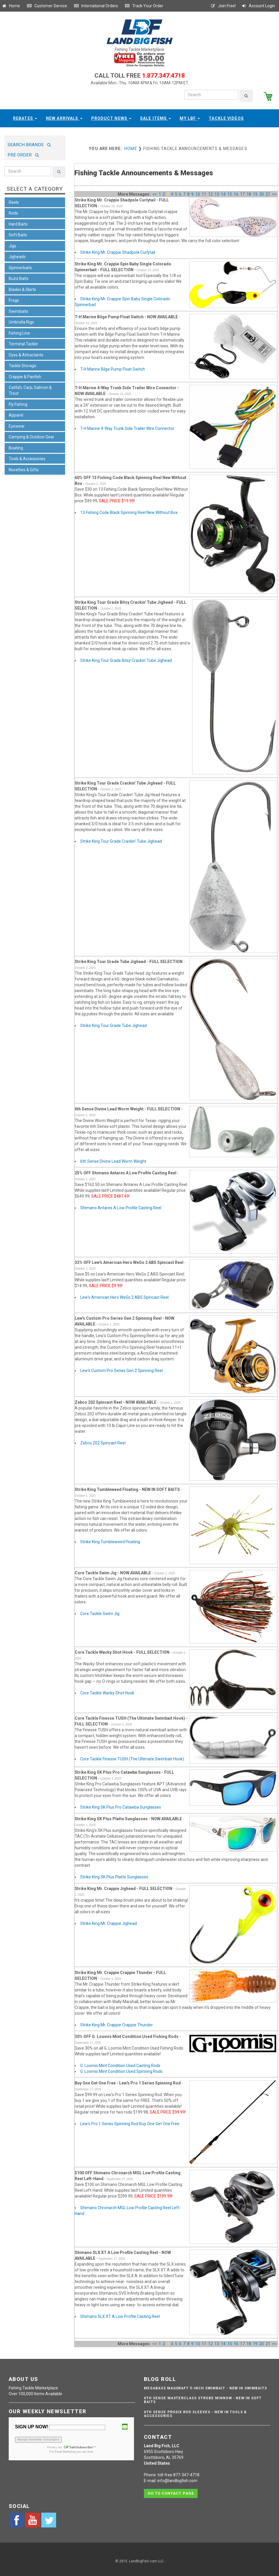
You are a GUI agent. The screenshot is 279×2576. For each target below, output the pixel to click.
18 (248, 192)
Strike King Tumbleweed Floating (110, 1539)
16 (236, 192)
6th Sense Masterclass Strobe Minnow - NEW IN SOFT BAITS (203, 2398)
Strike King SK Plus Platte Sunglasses (114, 1875)
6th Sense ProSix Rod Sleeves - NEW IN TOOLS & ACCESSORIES (195, 2412)
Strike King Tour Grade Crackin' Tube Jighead (121, 839)
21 (268, 192)
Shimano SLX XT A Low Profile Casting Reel (120, 2314)
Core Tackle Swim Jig (99, 1611)
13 (216, 192)
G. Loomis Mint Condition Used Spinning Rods (121, 2069)
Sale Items (155, 116)
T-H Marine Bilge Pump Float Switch (112, 367)
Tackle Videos (226, 116)
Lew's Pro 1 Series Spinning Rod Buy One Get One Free (129, 2121)
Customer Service (47, 5)
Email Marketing (65, 2449)
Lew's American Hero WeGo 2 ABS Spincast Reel (124, 1295)
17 (242, 192)
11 (204, 192)
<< (154, 192)
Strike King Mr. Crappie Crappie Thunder (116, 2022)
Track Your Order (144, 5)
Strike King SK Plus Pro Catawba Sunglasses (120, 1805)
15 (229, 192)
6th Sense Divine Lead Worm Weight (113, 1159)
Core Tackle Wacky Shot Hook (107, 1691)
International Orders (96, 5)
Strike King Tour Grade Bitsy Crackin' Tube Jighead (126, 658)
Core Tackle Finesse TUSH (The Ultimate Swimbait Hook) (132, 1757)
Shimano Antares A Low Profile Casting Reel (120, 1205)
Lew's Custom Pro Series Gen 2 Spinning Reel (121, 1368)
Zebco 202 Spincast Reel (103, 1441)
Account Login (258, 5)
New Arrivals (64, 116)
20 (261, 192)
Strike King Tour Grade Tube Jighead (113, 1023)
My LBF (190, 116)
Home (10, 5)
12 (210, 192)
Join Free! (223, 5)
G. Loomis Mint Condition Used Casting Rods (120, 2063)
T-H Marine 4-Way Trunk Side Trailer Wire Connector (127, 426)
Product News (111, 116)
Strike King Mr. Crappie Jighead (108, 1921)
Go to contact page (171, 2489)
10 (197, 192)
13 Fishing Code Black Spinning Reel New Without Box (129, 510)
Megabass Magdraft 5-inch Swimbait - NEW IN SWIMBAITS (205, 2386)
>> (274, 192)
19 (255, 192)
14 (223, 192)
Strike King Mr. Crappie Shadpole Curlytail (117, 250)
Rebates (25, 116)
